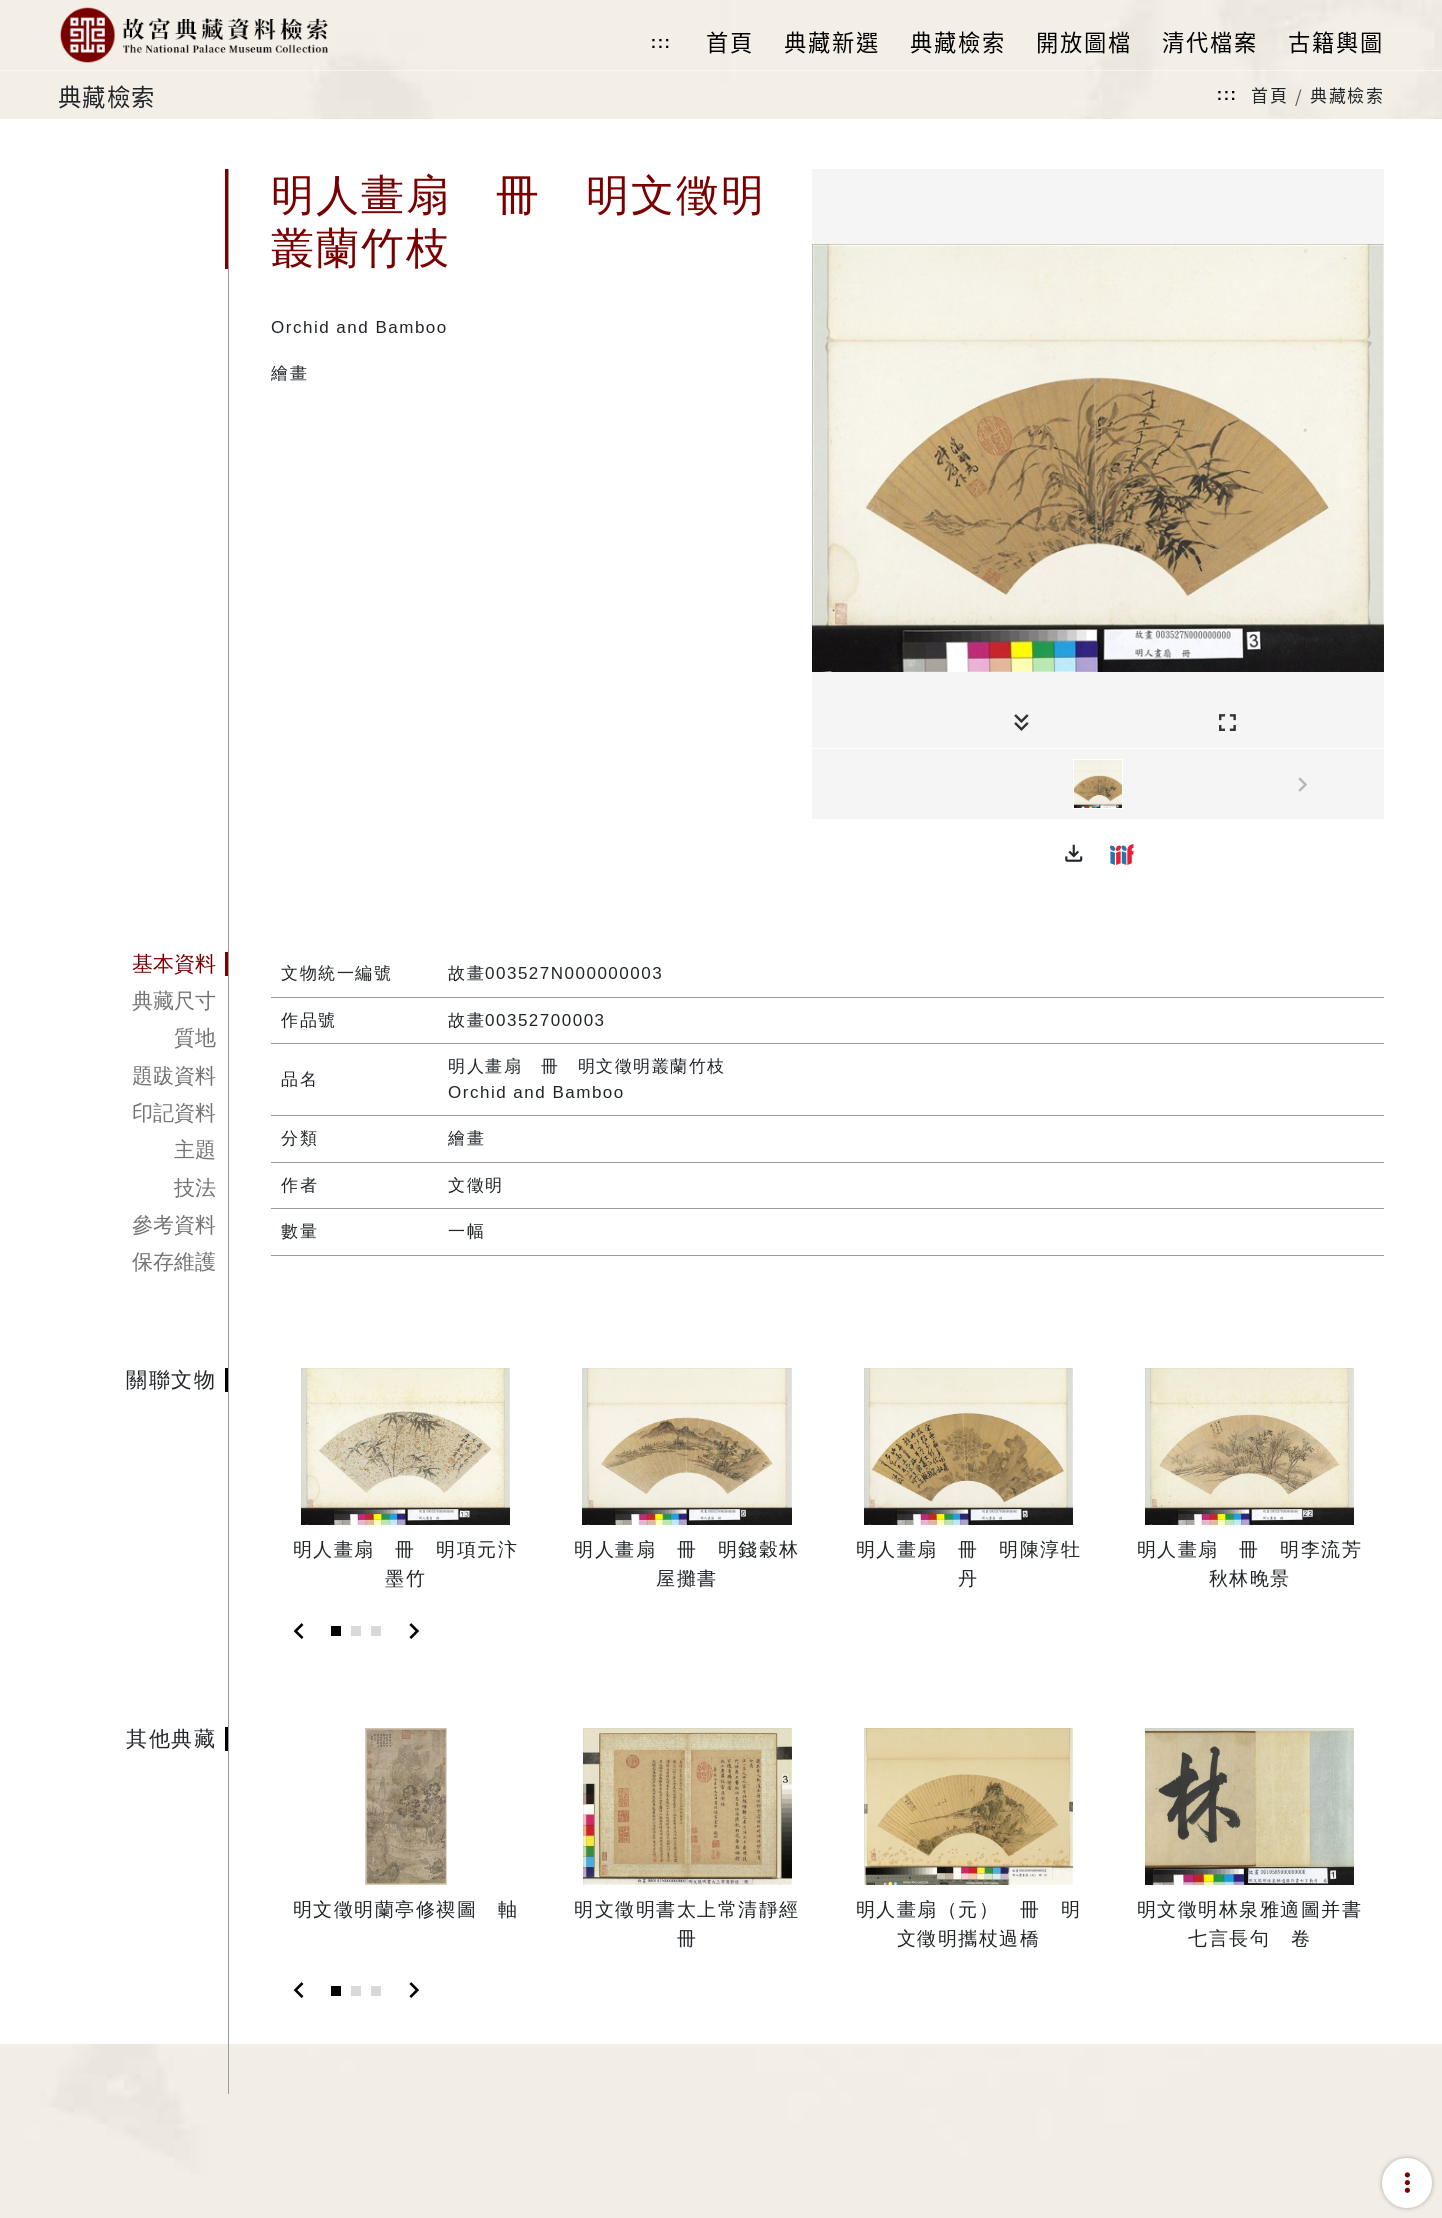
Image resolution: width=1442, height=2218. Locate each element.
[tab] (143, 964)
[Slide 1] (336, 1631)
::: (661, 42)
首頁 (1269, 94)
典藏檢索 (1347, 94)
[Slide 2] (356, 1631)
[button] (1074, 854)
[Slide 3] (376, 1631)
